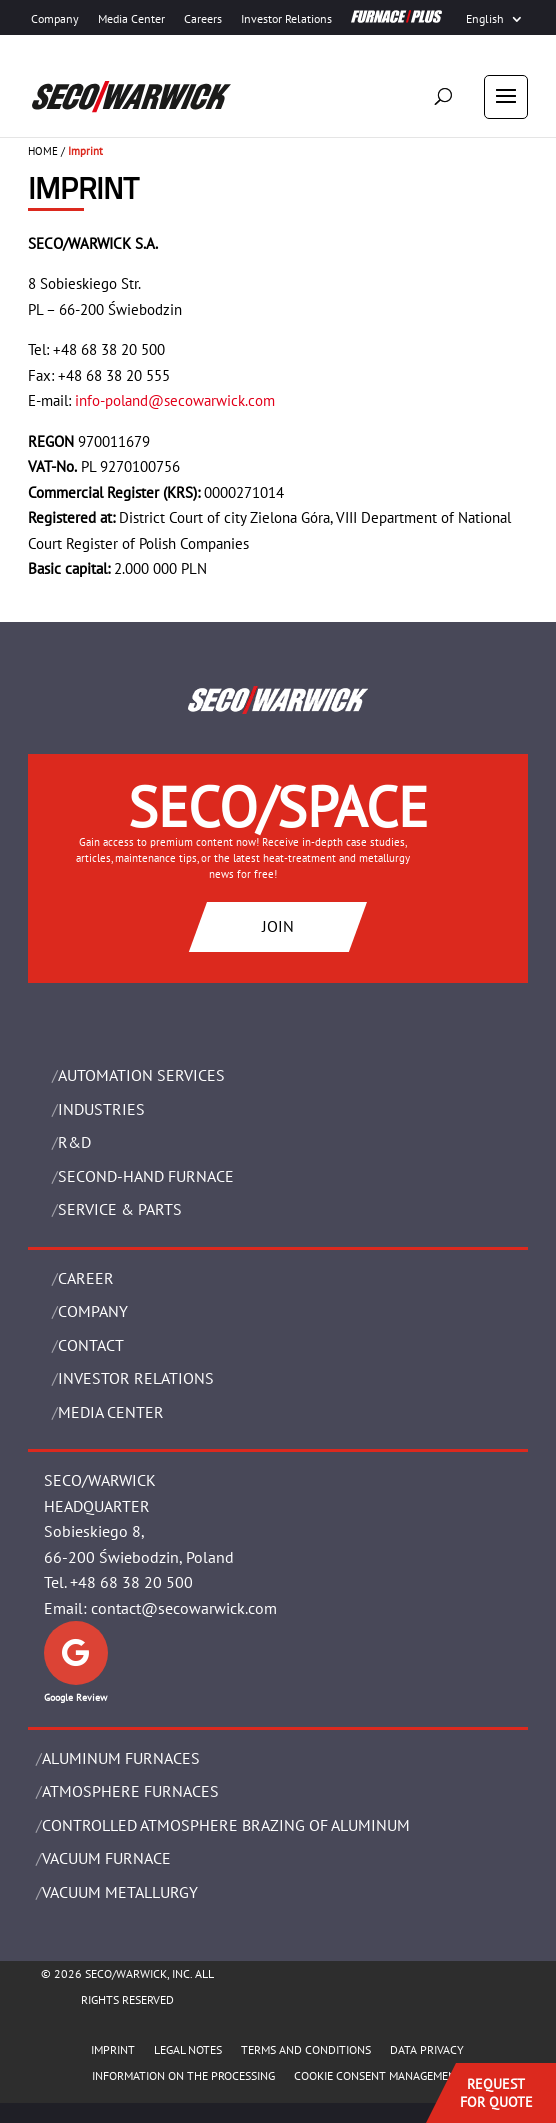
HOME (43, 151)
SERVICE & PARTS (120, 1209)
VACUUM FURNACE (106, 1858)
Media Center (131, 19)
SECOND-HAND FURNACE (146, 1176)
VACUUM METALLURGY (120, 1892)
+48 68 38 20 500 (131, 1582)
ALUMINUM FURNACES (121, 1758)
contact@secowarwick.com (184, 1608)
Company (55, 19)
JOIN (278, 926)
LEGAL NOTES (188, 2049)
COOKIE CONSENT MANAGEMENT (378, 2075)
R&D (74, 1142)
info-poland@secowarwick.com (175, 400)
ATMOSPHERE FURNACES (130, 1791)
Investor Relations (286, 19)
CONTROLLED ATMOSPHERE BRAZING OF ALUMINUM (226, 1825)
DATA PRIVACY (427, 2049)
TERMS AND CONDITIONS (306, 2049)
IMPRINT (113, 2049)
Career (86, 1278)
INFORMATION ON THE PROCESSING (183, 2075)
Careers (203, 19)
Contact (91, 1345)
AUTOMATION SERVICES (141, 1075)
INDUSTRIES (101, 1109)
